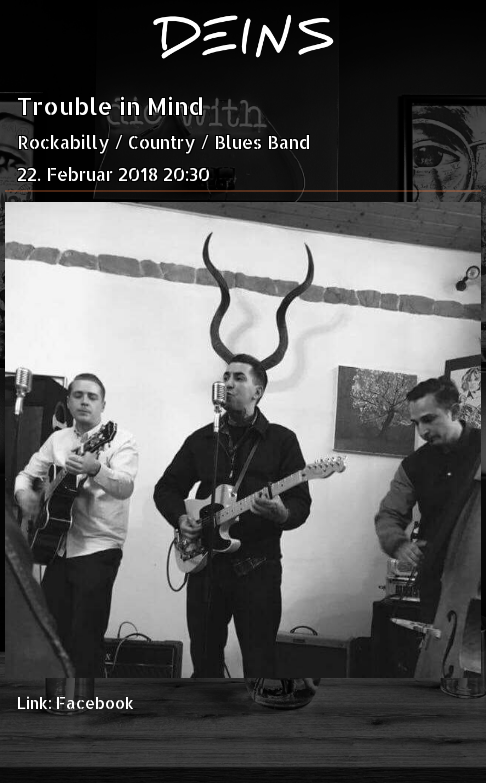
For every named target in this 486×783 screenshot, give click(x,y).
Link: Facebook (75, 702)
